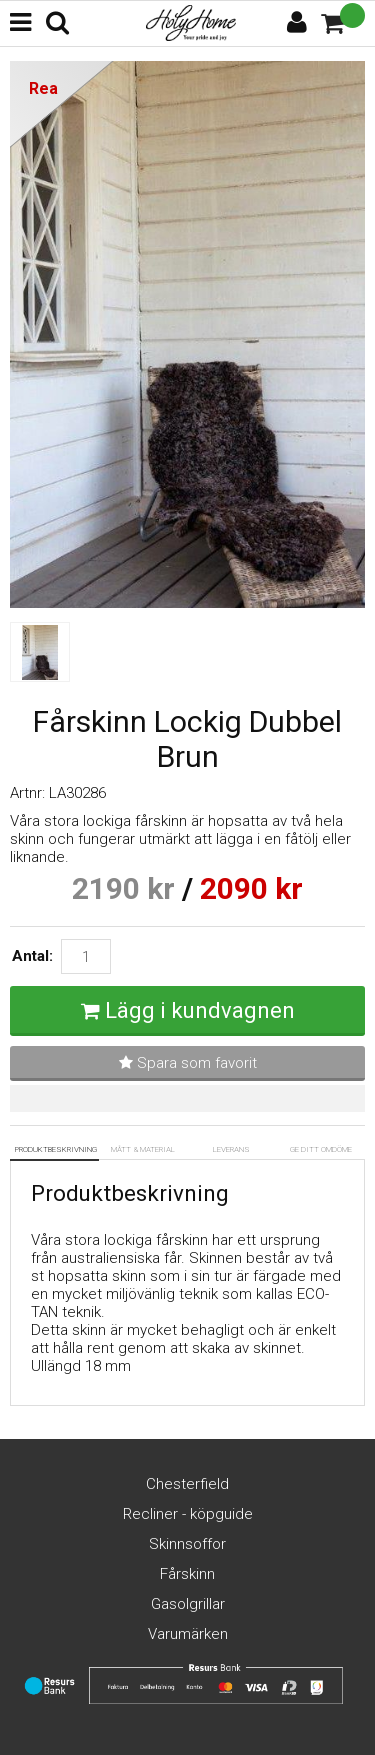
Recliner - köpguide (188, 1514)
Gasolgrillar (188, 1604)
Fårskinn (187, 1574)
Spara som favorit (188, 1063)
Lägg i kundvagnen (200, 1010)
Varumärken (188, 1634)
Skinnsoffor (187, 1544)
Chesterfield (187, 1484)
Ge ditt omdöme (321, 1149)
